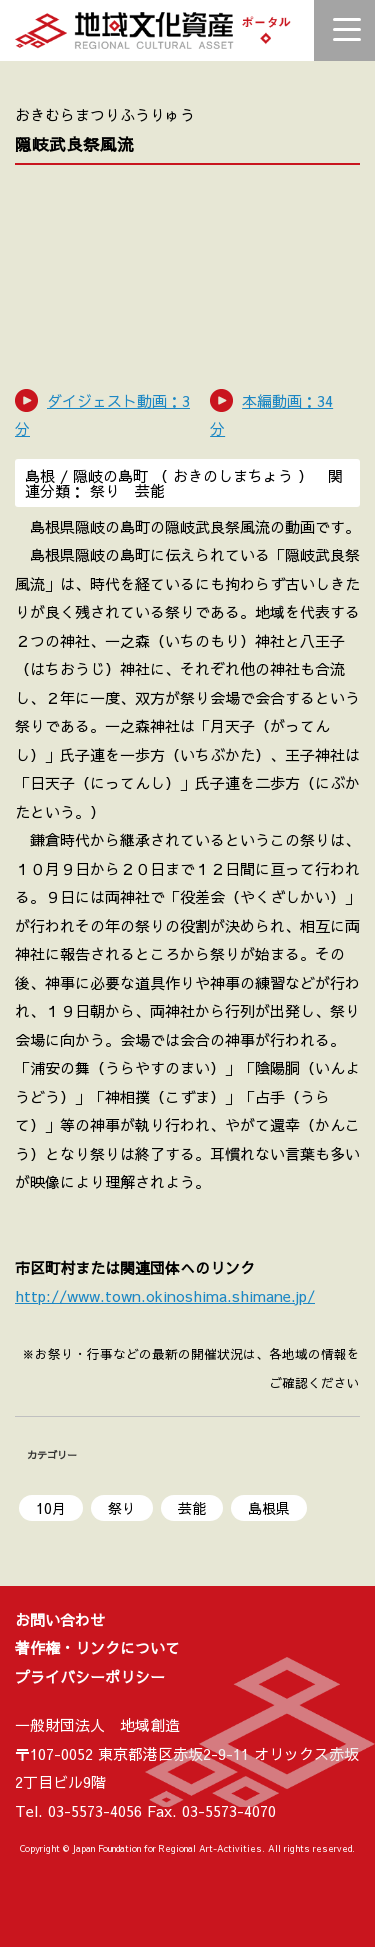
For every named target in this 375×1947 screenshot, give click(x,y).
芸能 (192, 1508)
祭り (122, 1508)
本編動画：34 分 (271, 415)
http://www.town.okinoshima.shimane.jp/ (165, 1295)
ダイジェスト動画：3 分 (102, 415)
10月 (51, 1508)
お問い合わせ (60, 1619)
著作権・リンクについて (97, 1647)
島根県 (269, 1508)
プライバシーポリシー (90, 1676)
